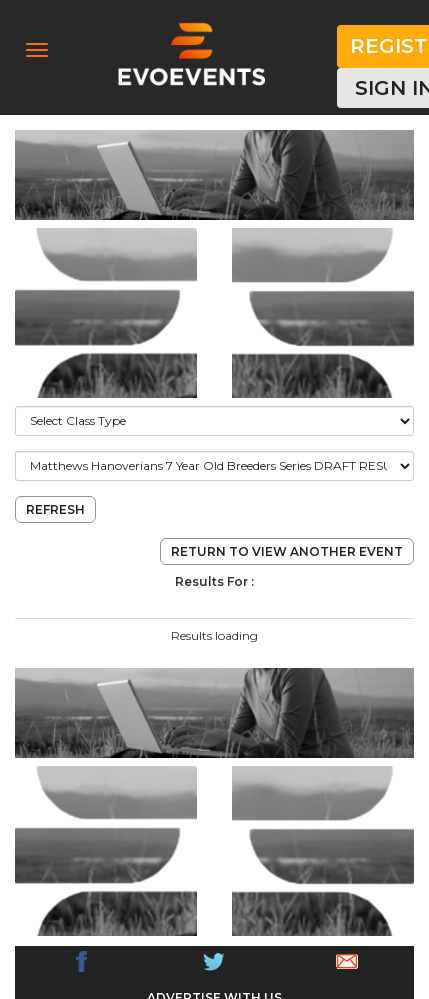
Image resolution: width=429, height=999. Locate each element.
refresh (55, 509)
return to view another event (287, 551)
